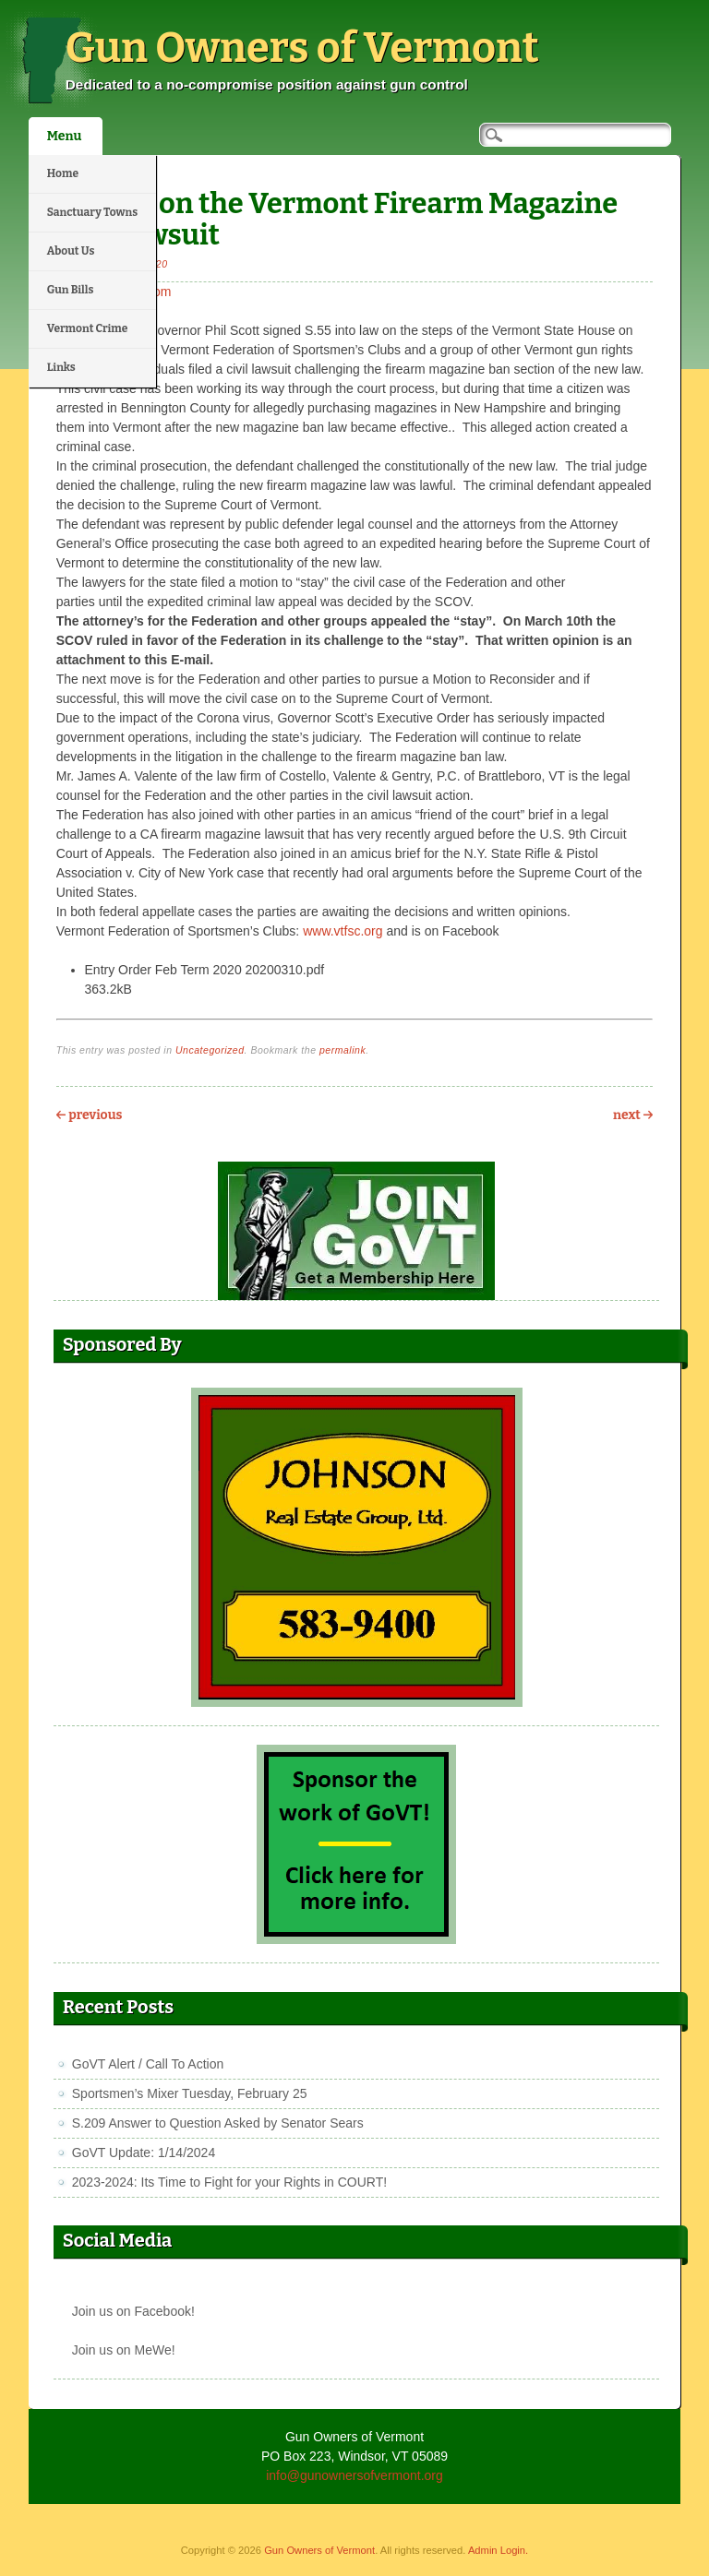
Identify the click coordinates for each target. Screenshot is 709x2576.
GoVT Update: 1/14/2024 (143, 2152)
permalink (342, 1049)
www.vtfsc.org (342, 931)
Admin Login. (498, 2550)
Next (633, 1115)
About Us (71, 250)
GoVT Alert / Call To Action (147, 2064)
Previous (89, 1115)
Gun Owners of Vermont (302, 48)
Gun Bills (70, 289)
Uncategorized (210, 1049)
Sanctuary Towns (92, 212)
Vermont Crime (87, 328)
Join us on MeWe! (123, 2350)
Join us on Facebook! (133, 2311)
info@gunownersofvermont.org (354, 2475)
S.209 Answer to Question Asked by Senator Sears (218, 2123)
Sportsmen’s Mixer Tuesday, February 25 (189, 2093)
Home (62, 173)
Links (61, 367)
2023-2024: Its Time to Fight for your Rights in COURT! (229, 2182)
